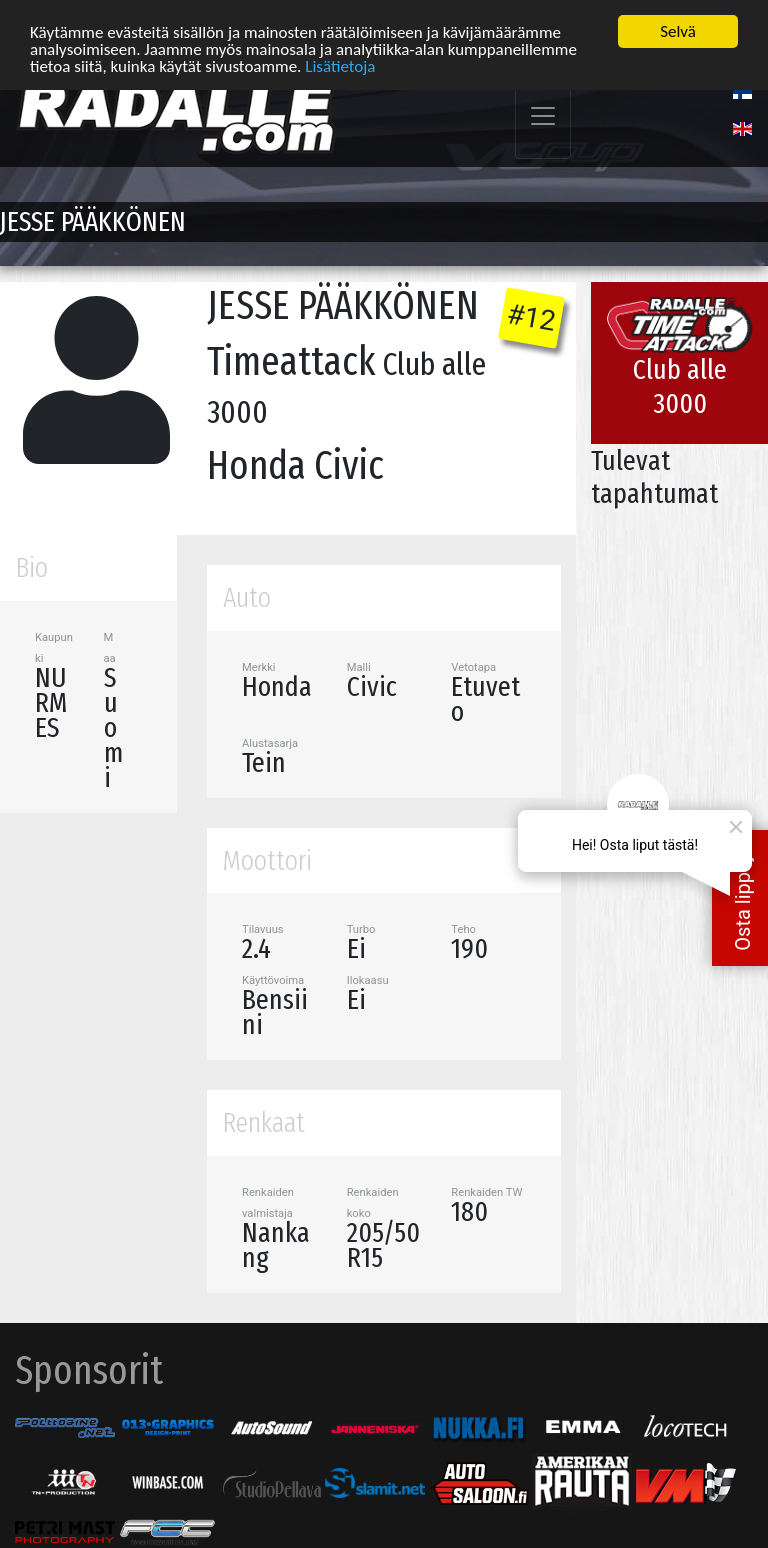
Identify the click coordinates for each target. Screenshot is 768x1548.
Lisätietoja (340, 64)
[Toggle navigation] (543, 115)
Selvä (678, 30)
